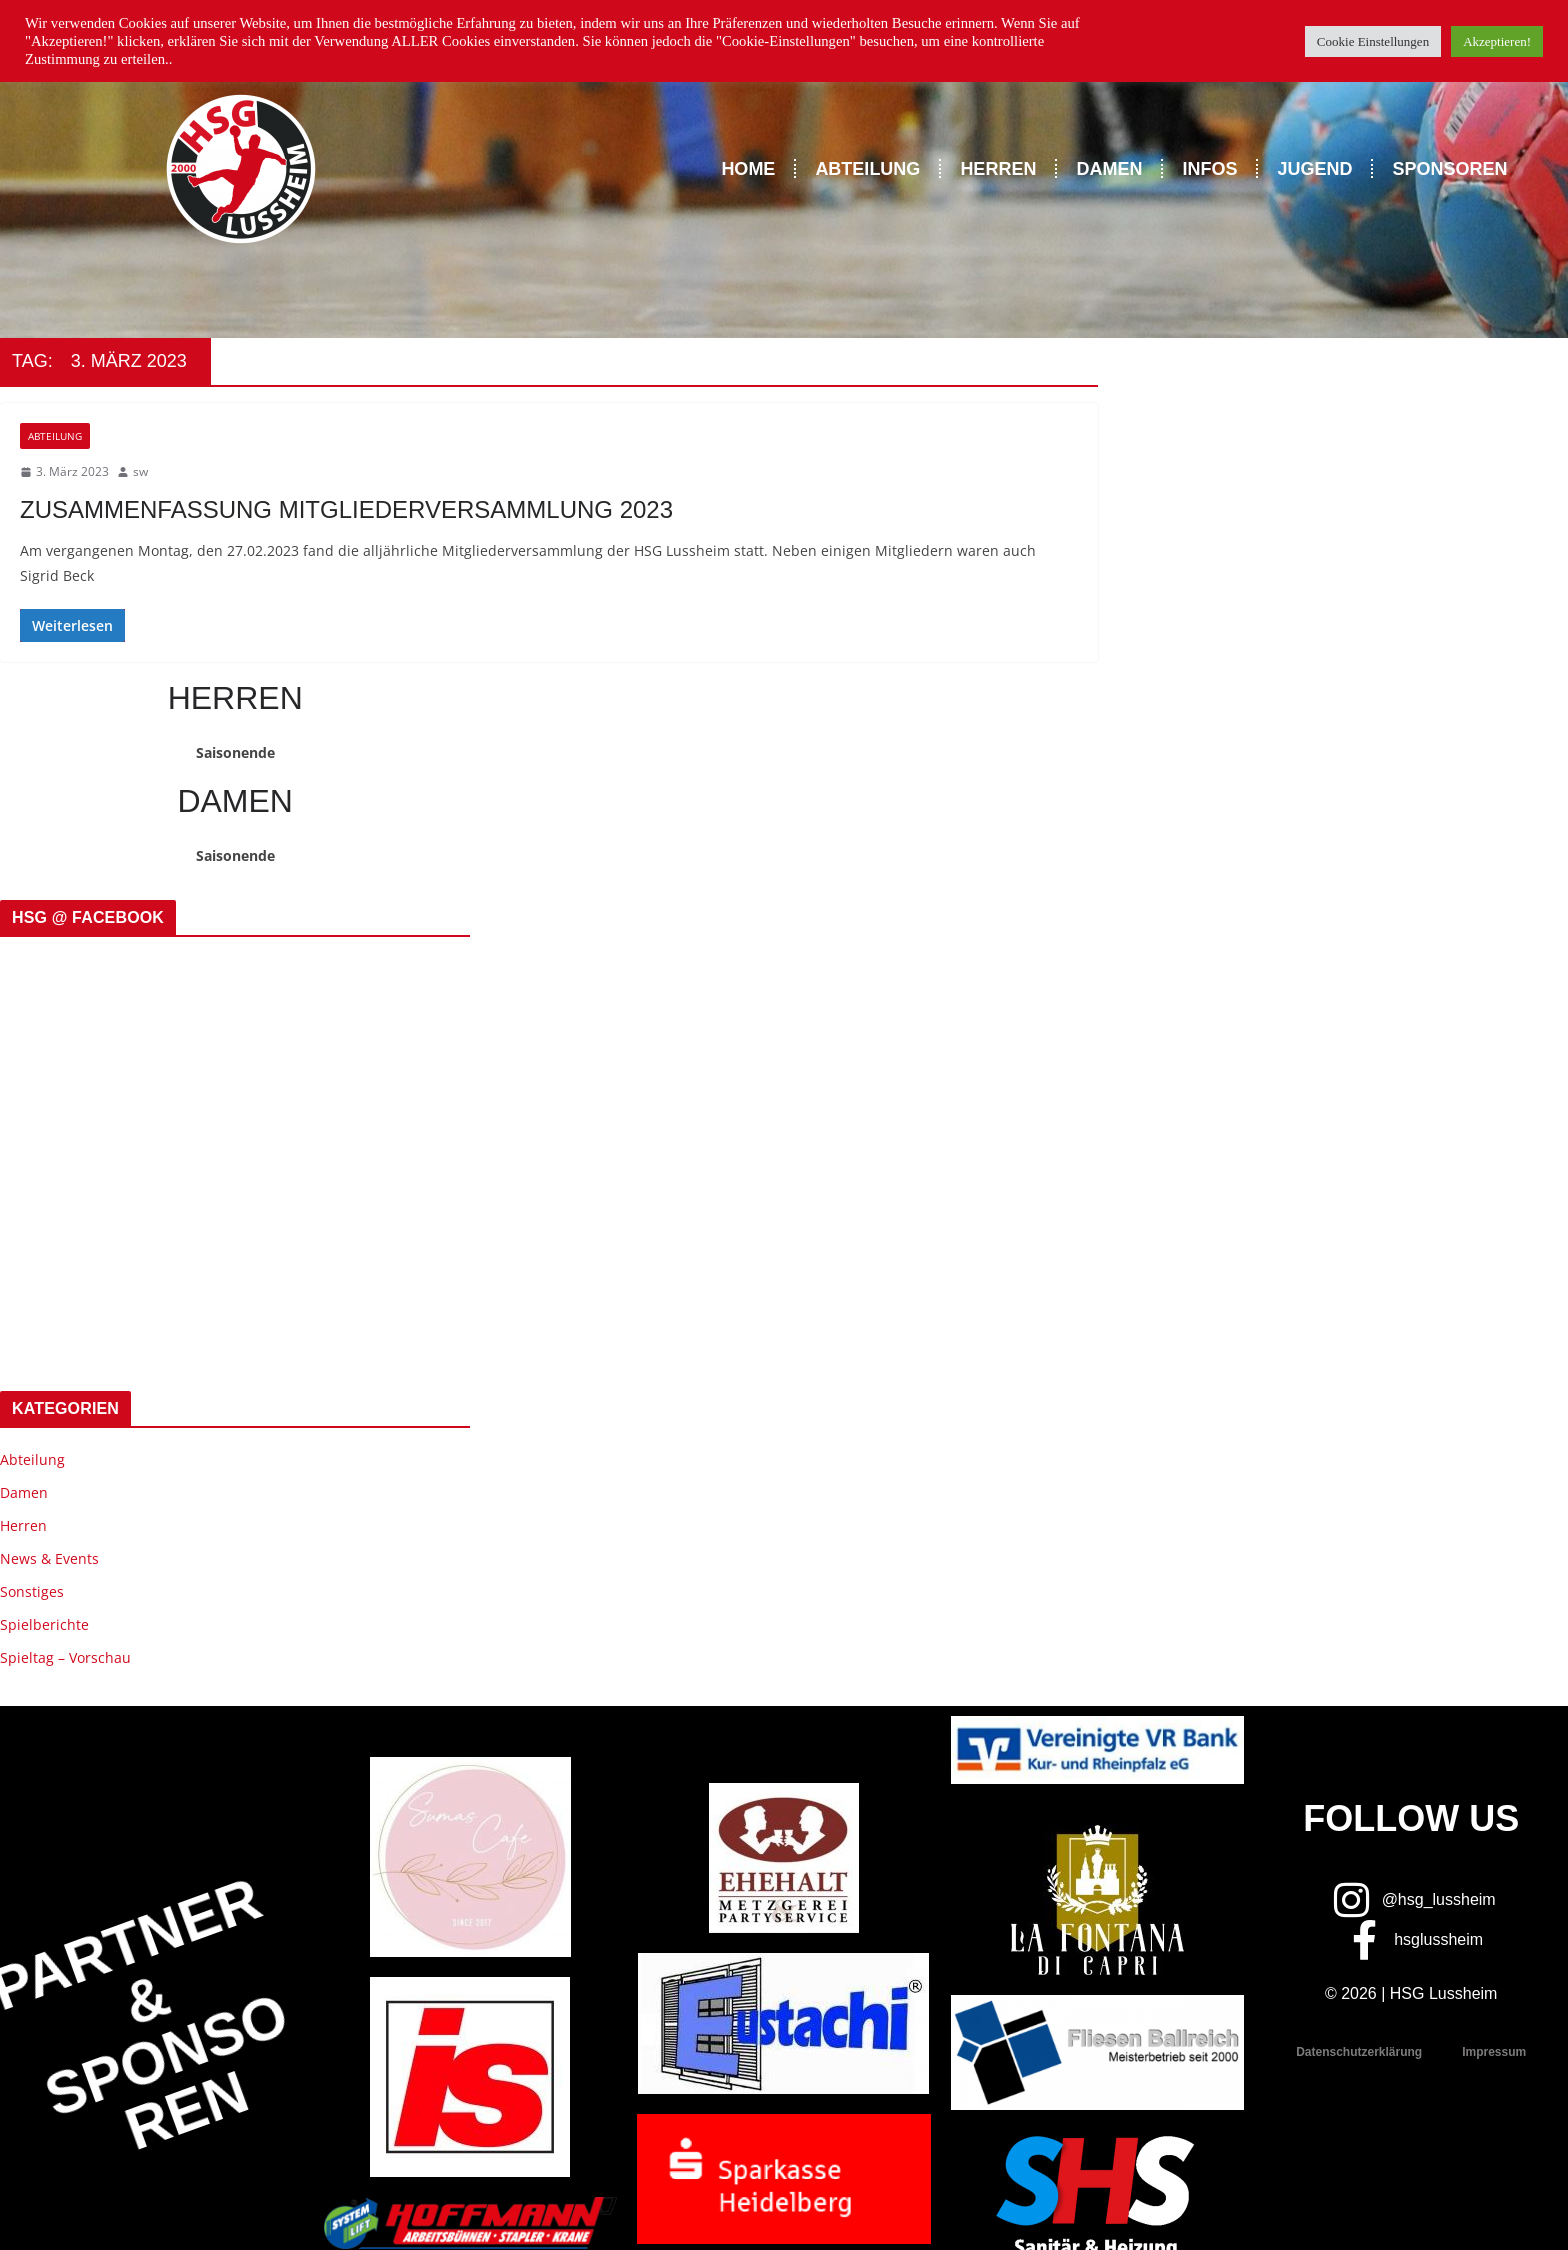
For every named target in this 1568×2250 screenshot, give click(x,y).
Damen (1109, 169)
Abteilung (867, 169)
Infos (1209, 169)
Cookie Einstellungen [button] (1373, 41)
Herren (998, 169)
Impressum (1494, 2052)
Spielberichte (44, 1624)
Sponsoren (1449, 169)
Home (748, 169)
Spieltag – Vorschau (65, 1657)
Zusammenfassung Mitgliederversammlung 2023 (346, 509)
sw (140, 471)
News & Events (49, 1558)
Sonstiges (32, 1591)
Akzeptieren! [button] (1497, 41)
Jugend (1314, 169)
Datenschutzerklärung (1359, 2052)
